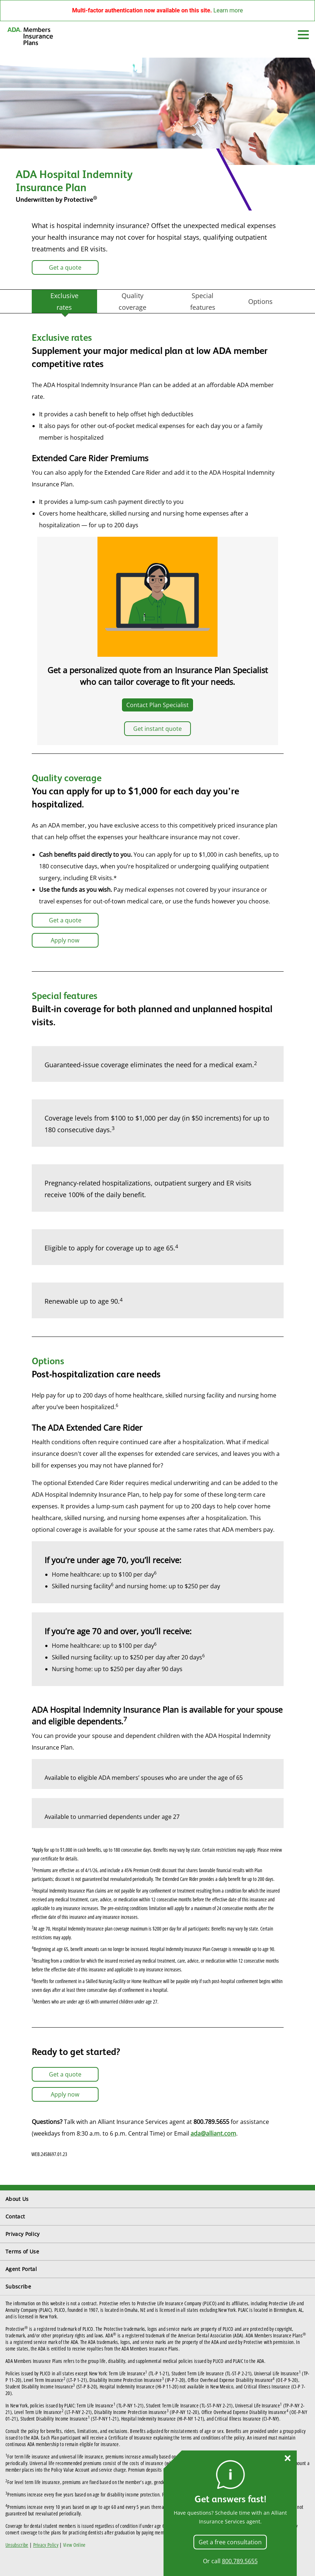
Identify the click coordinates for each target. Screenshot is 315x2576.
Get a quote (65, 267)
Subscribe (18, 2286)
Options (260, 301)
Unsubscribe (16, 2544)
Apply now (65, 940)
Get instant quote (157, 729)
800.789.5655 (240, 2561)
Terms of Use (22, 2251)
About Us (17, 2198)
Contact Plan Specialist (157, 705)
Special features (202, 301)
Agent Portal (21, 2268)
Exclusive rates (64, 301)
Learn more (228, 10)
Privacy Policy (22, 2233)
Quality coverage (132, 301)
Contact (15, 2216)
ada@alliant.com (213, 2133)
